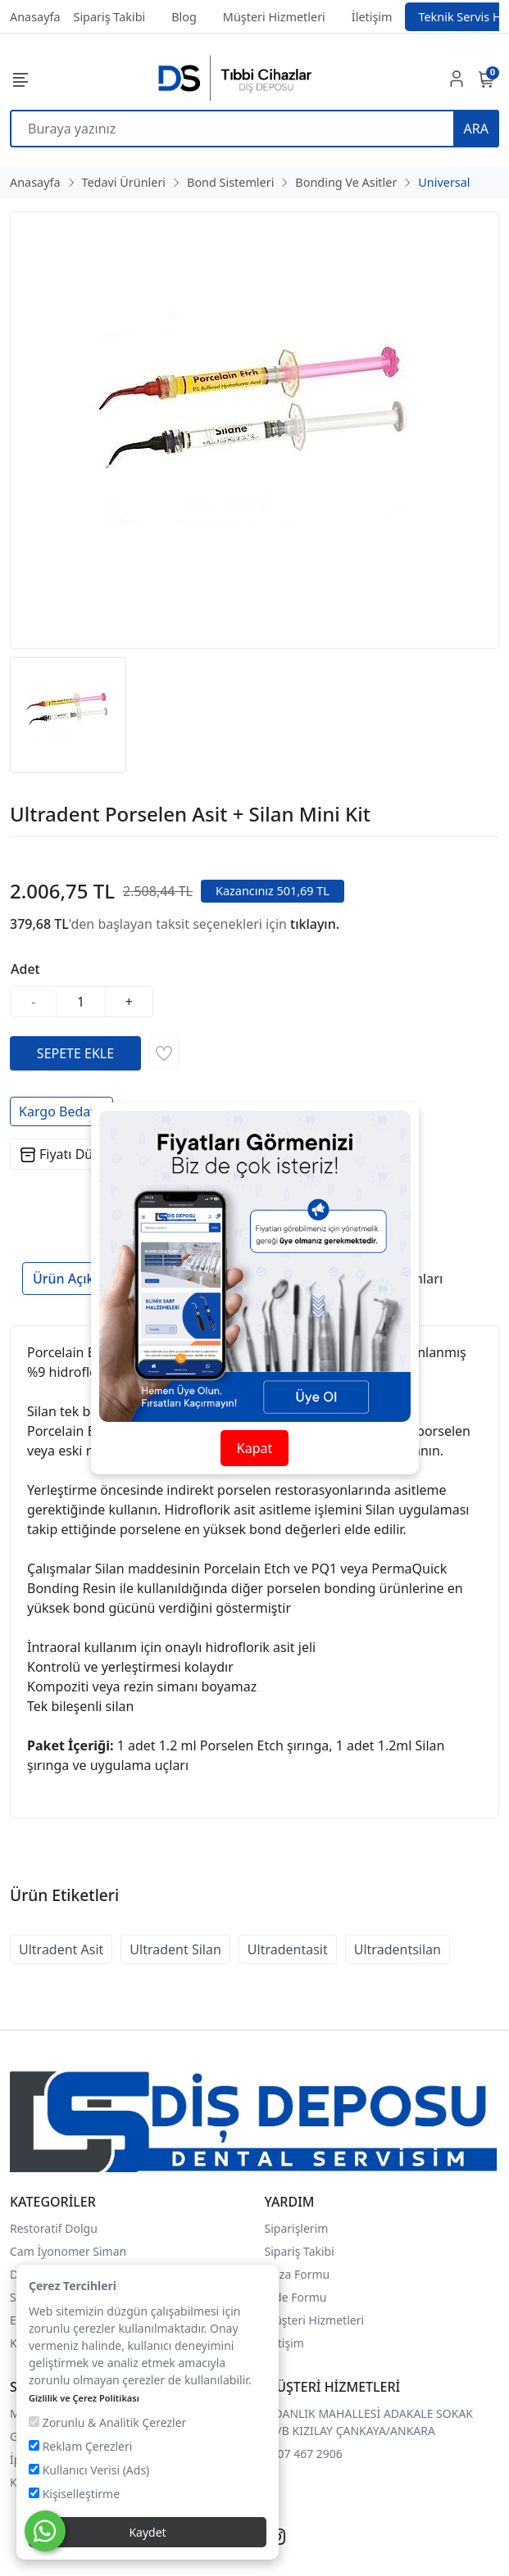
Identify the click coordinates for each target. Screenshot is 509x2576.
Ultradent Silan (175, 1949)
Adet (25, 969)
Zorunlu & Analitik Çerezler (107, 2422)
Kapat (254, 1448)
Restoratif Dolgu (54, 2228)
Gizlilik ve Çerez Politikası (84, 2398)
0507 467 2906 (304, 2453)
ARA (476, 129)
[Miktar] (81, 1001)
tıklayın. (314, 924)
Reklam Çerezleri (80, 2446)
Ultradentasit (288, 1949)
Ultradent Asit (61, 1949)
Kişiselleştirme (74, 2493)
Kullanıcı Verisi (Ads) (89, 2470)
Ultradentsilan (397, 1949)
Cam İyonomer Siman (68, 2251)
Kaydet (147, 2532)
